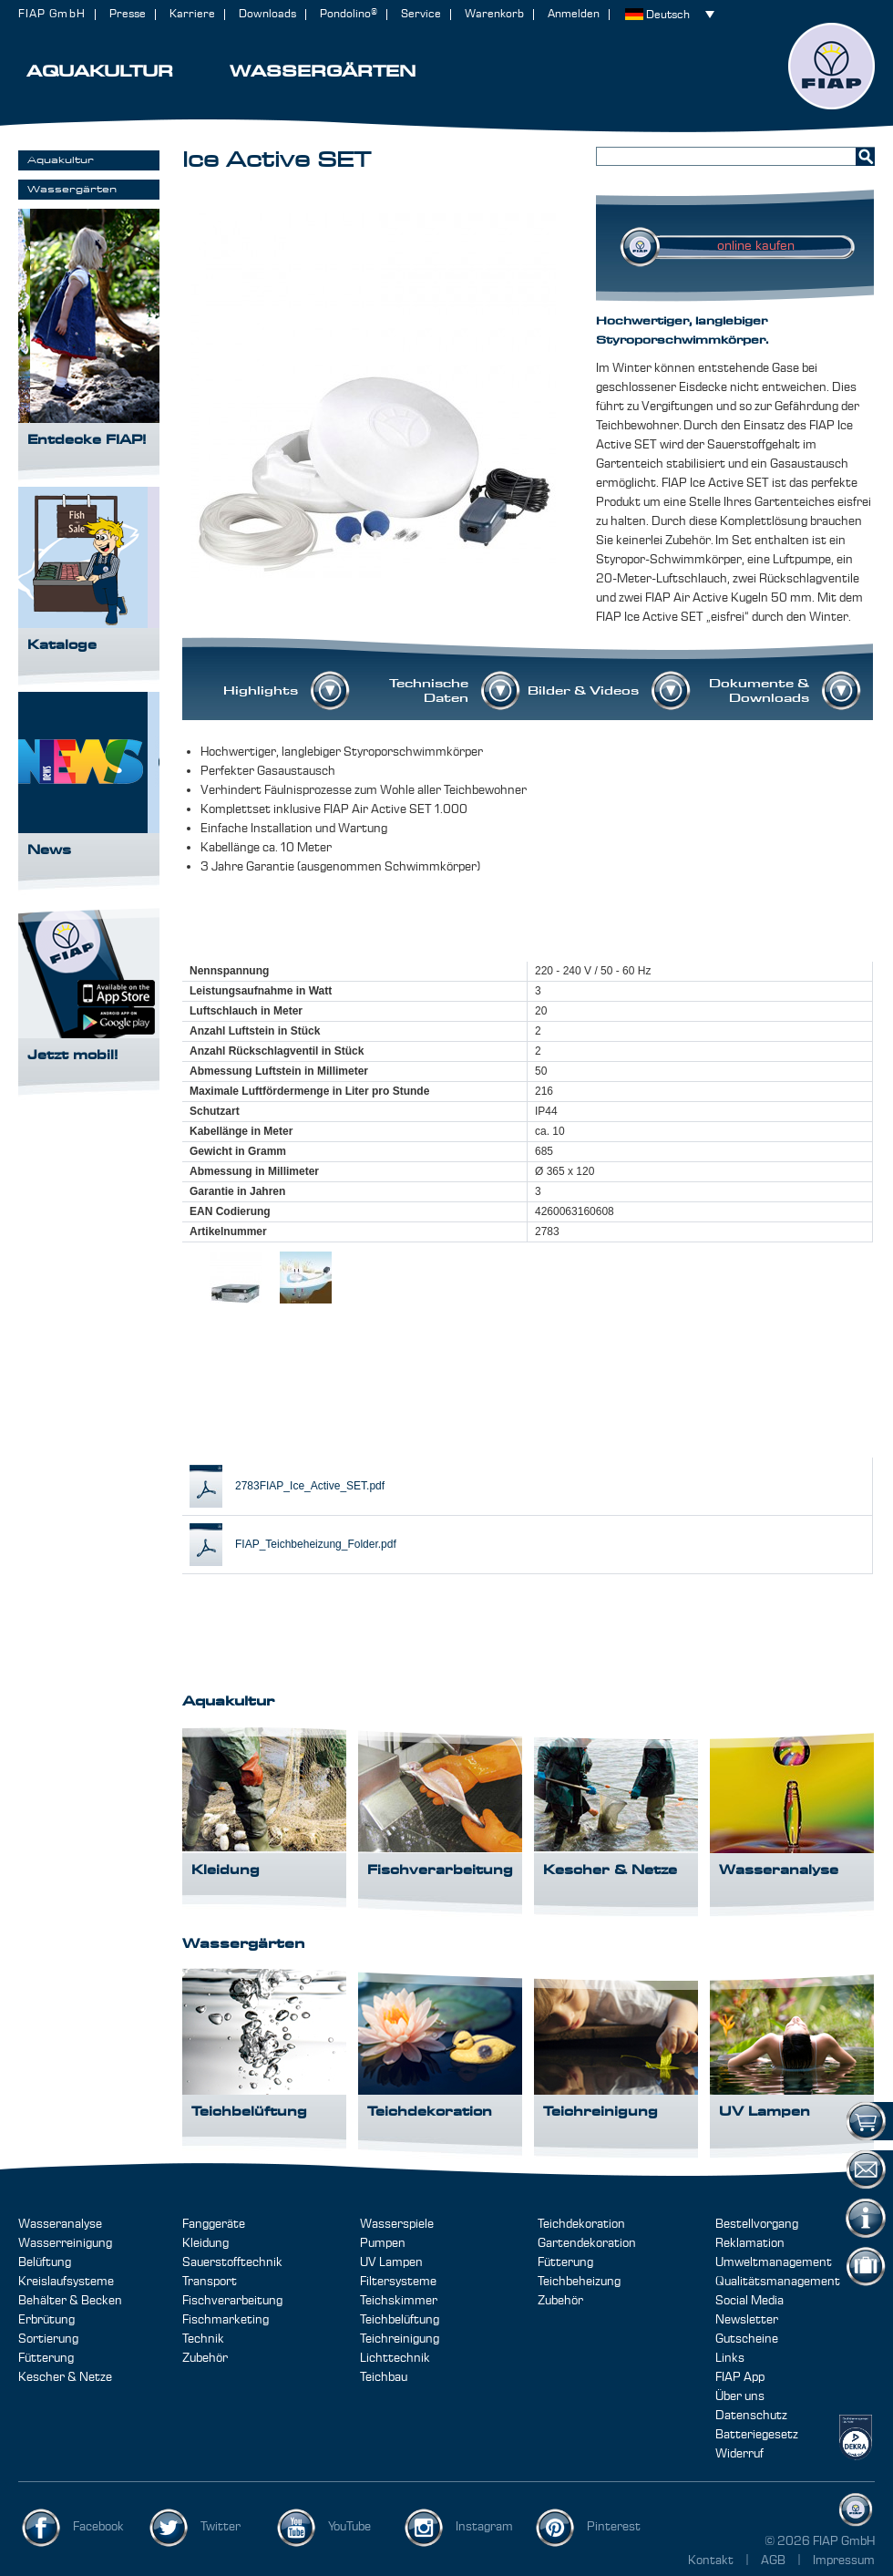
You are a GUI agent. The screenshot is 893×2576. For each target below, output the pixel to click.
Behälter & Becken (70, 2300)
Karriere (192, 14)
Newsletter (746, 2320)
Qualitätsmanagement (777, 2281)
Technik (203, 2339)
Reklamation (750, 2243)
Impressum (844, 2560)
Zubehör (205, 2358)
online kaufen (756, 246)
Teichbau (383, 2377)
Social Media (749, 2300)
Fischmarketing (225, 2320)
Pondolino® (348, 14)
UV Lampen (391, 2262)
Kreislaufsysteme (66, 2281)
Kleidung (205, 2243)
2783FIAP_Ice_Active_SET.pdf (310, 1485)
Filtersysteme (398, 2281)
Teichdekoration (581, 2224)
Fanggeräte (213, 2224)
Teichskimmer (398, 2300)
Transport (209, 2281)
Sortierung (48, 2339)
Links (729, 2358)
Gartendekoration (587, 2243)
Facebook (98, 2526)
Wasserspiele (397, 2224)
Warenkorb (494, 14)
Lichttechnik (395, 2358)
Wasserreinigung (65, 2243)
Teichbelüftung (399, 2320)
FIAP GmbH (52, 14)
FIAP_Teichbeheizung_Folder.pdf (315, 1544)
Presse (127, 14)
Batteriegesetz (756, 2434)
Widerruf (739, 2454)
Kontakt (711, 2560)
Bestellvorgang (756, 2224)
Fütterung (46, 2358)
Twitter (220, 2526)
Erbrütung (46, 2320)
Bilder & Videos (583, 691)
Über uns (740, 2396)
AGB (774, 2560)
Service (421, 14)
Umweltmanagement (773, 2262)
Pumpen (382, 2243)
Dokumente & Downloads (759, 691)
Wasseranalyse (60, 2224)
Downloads (267, 14)
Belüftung (44, 2262)
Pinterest (614, 2526)
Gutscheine (746, 2339)
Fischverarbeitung (232, 2300)
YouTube (349, 2526)
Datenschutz (751, 2415)
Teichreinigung (399, 2339)
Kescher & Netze (65, 2377)
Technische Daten (428, 691)
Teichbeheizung (579, 2281)
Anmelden (574, 14)
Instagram (484, 2526)
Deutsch (668, 15)
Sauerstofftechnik (232, 2262)
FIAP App (740, 2377)
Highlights (260, 691)
